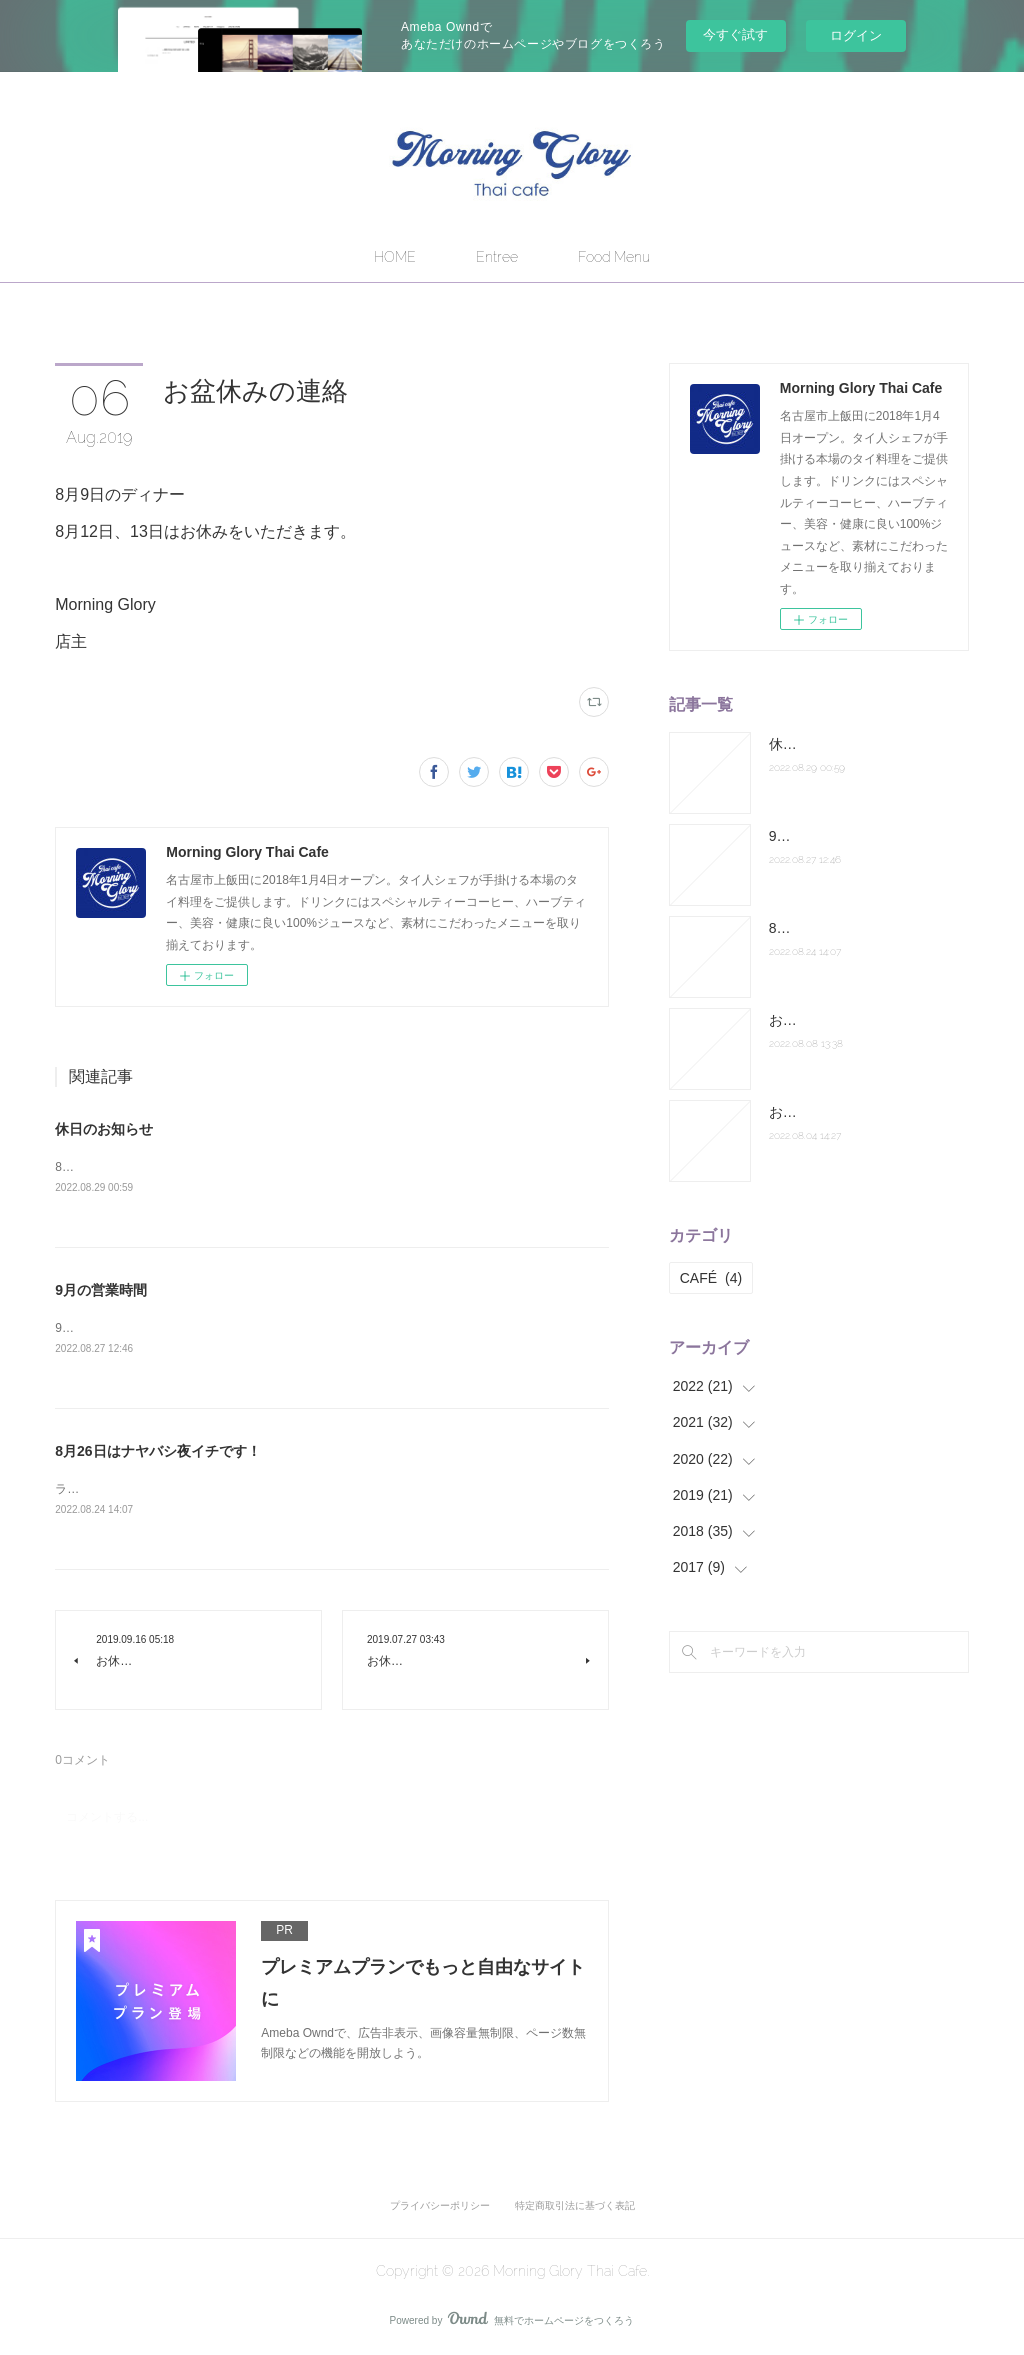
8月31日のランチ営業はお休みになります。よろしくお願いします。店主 (251, 1167)
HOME (395, 257)
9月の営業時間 (101, 1290)
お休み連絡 (804, 1112)
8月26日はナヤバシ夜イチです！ (157, 1452)
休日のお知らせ (104, 1129)
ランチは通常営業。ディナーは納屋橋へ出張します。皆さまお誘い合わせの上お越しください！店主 (325, 1490)
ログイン (856, 35)
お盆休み (797, 1020)
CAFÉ (711, 1278)
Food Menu (614, 257)
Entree (497, 257)
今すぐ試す (735, 34)
